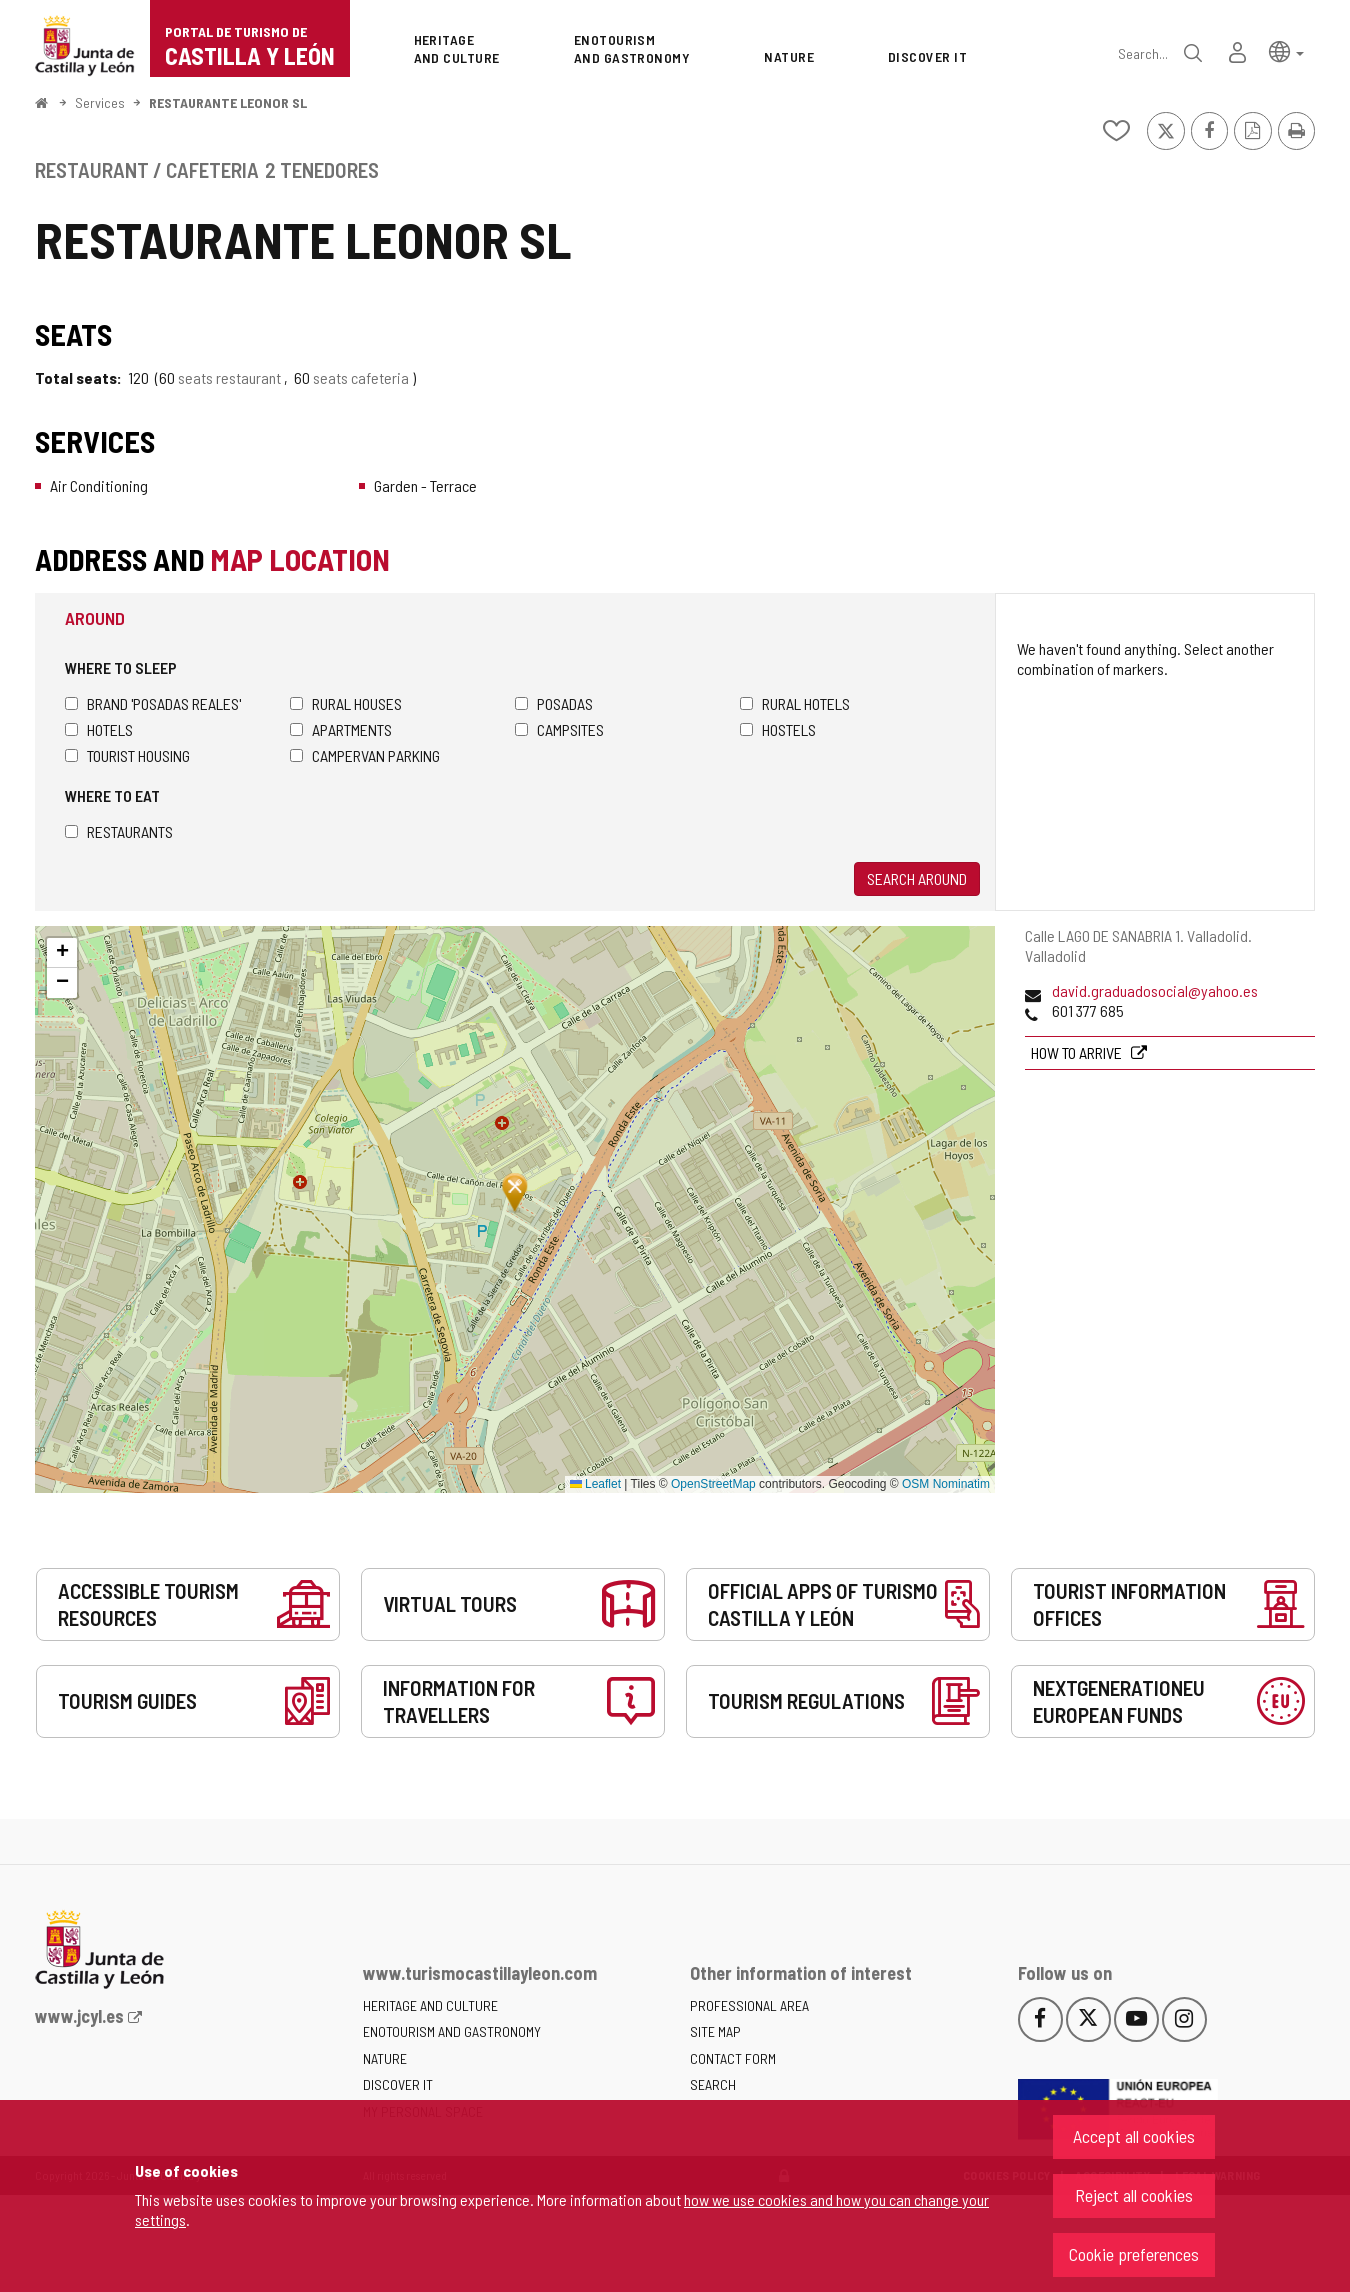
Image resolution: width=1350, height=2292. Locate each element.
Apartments (341, 729)
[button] (1286, 50)
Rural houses (346, 703)
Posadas (554, 703)
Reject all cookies (1134, 2195)
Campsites (559, 729)
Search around (917, 878)
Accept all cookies (1134, 2136)
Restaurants (119, 831)
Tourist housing (127, 755)
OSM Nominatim (946, 1484)
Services (100, 102)
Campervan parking (365, 755)
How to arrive (1078, 1052)
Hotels (99, 729)
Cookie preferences (1134, 2254)
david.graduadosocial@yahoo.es (1155, 990)
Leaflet (595, 1484)
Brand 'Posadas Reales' (153, 703)
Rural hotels (795, 703)
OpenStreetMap (713, 1484)
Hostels (778, 729)
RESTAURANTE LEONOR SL (228, 102)
